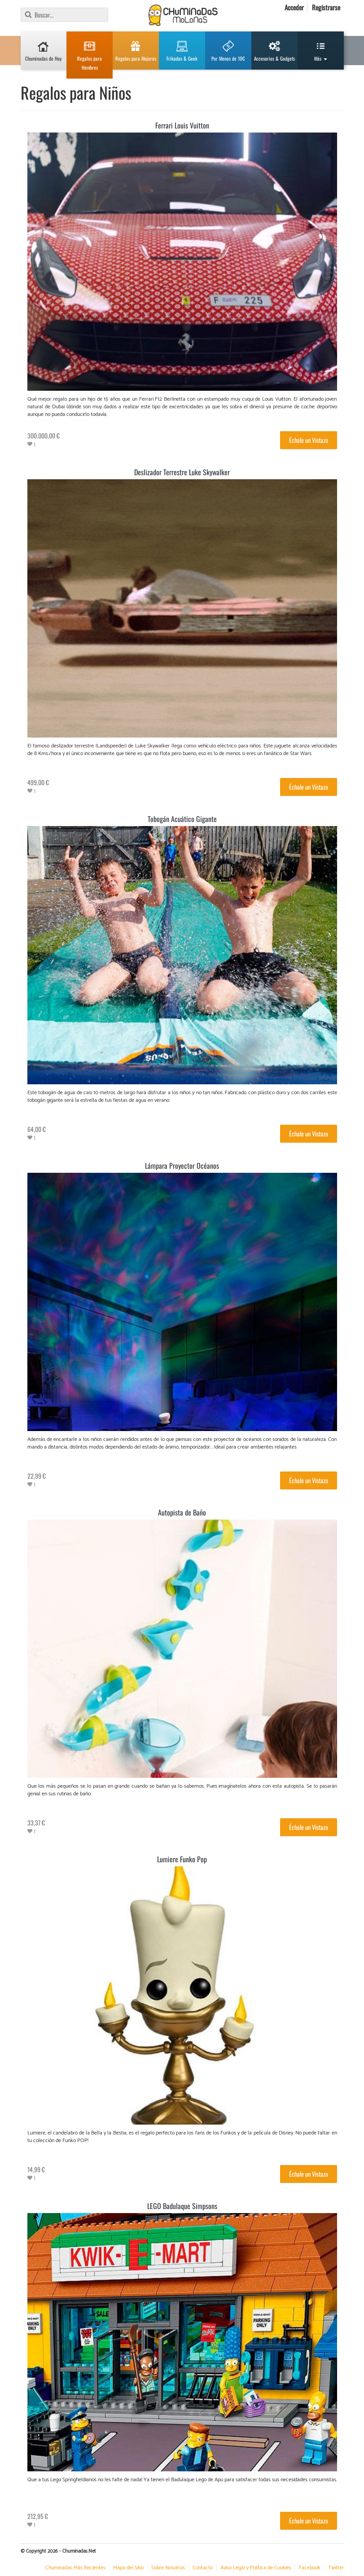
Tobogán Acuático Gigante (182, 819)
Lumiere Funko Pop (182, 1859)
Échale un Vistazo (308, 440)
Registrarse (326, 7)
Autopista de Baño (182, 1512)
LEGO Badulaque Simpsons (182, 2206)
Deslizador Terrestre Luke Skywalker (182, 472)
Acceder (294, 7)
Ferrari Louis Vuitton (182, 125)
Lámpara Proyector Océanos (182, 1166)
